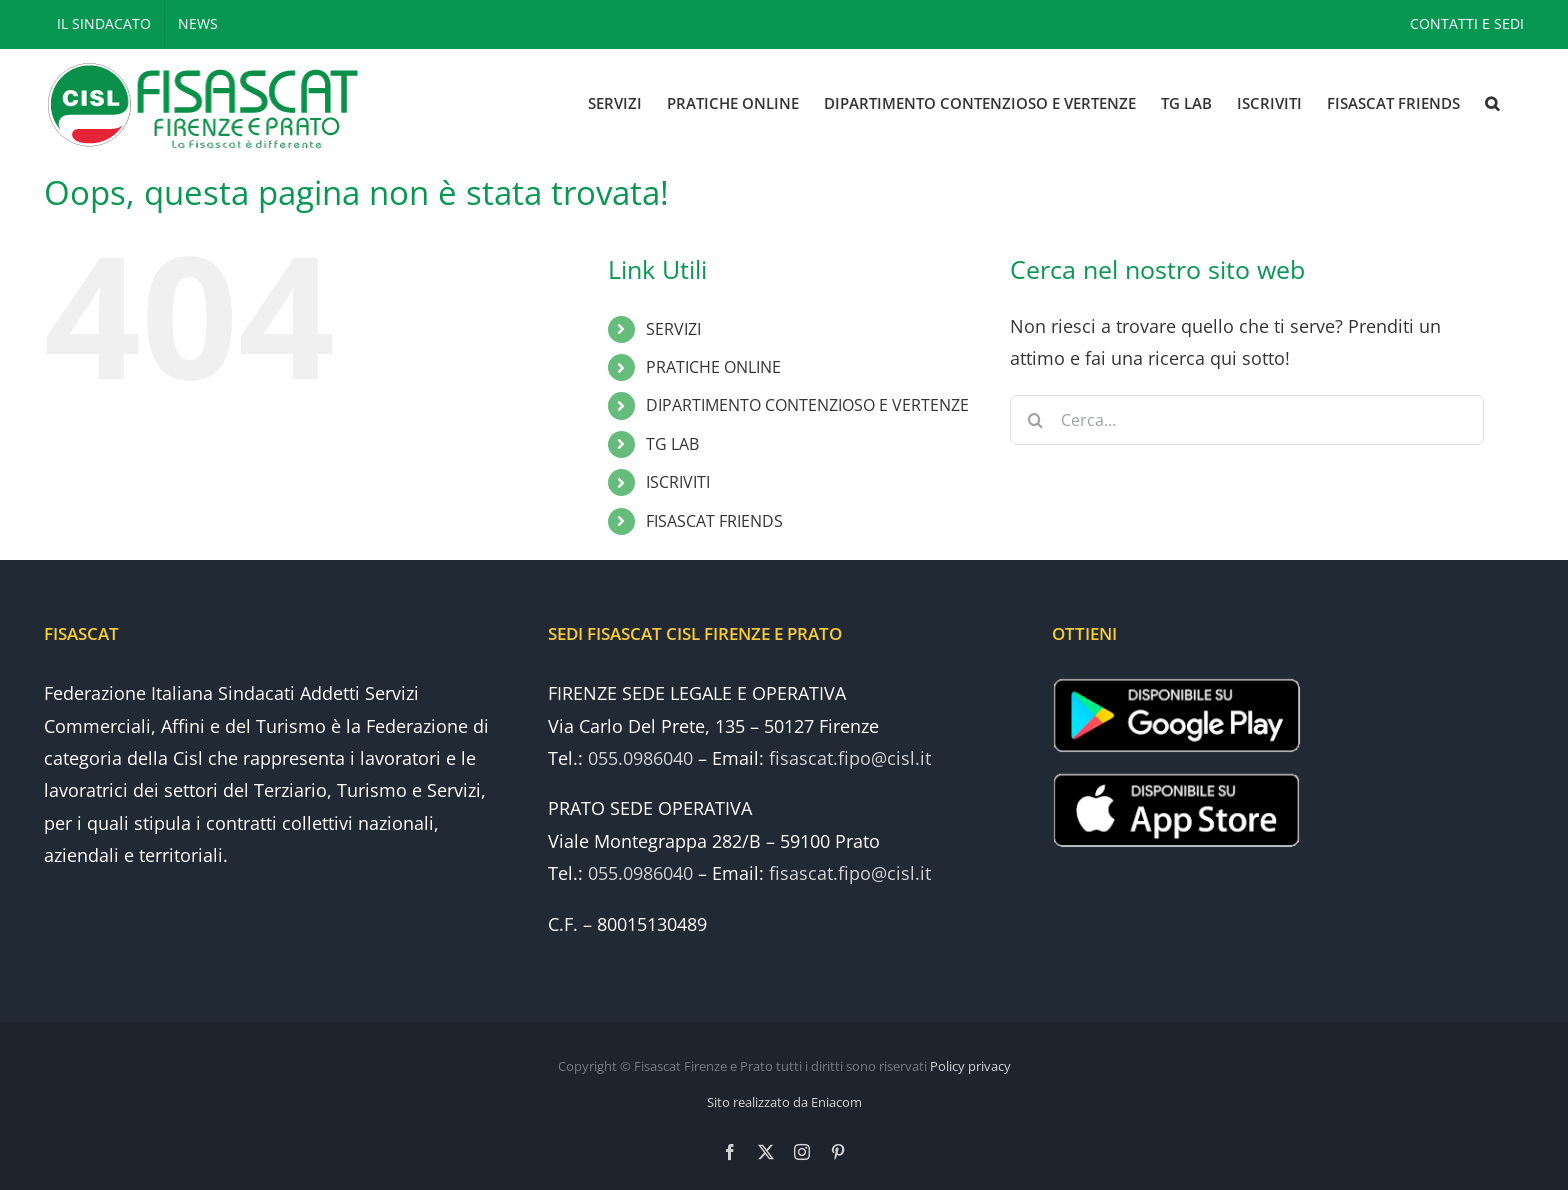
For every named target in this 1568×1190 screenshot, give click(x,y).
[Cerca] (1035, 420)
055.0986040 (640, 758)
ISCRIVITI (678, 482)
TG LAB (672, 444)
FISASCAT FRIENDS (714, 521)
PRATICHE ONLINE (713, 367)
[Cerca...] (1246, 420)
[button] (1492, 103)
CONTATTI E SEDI (1467, 23)
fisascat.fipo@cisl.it (850, 758)
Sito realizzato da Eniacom (784, 1102)
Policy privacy (970, 1066)
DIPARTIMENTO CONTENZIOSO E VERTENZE (807, 405)
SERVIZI (673, 329)
